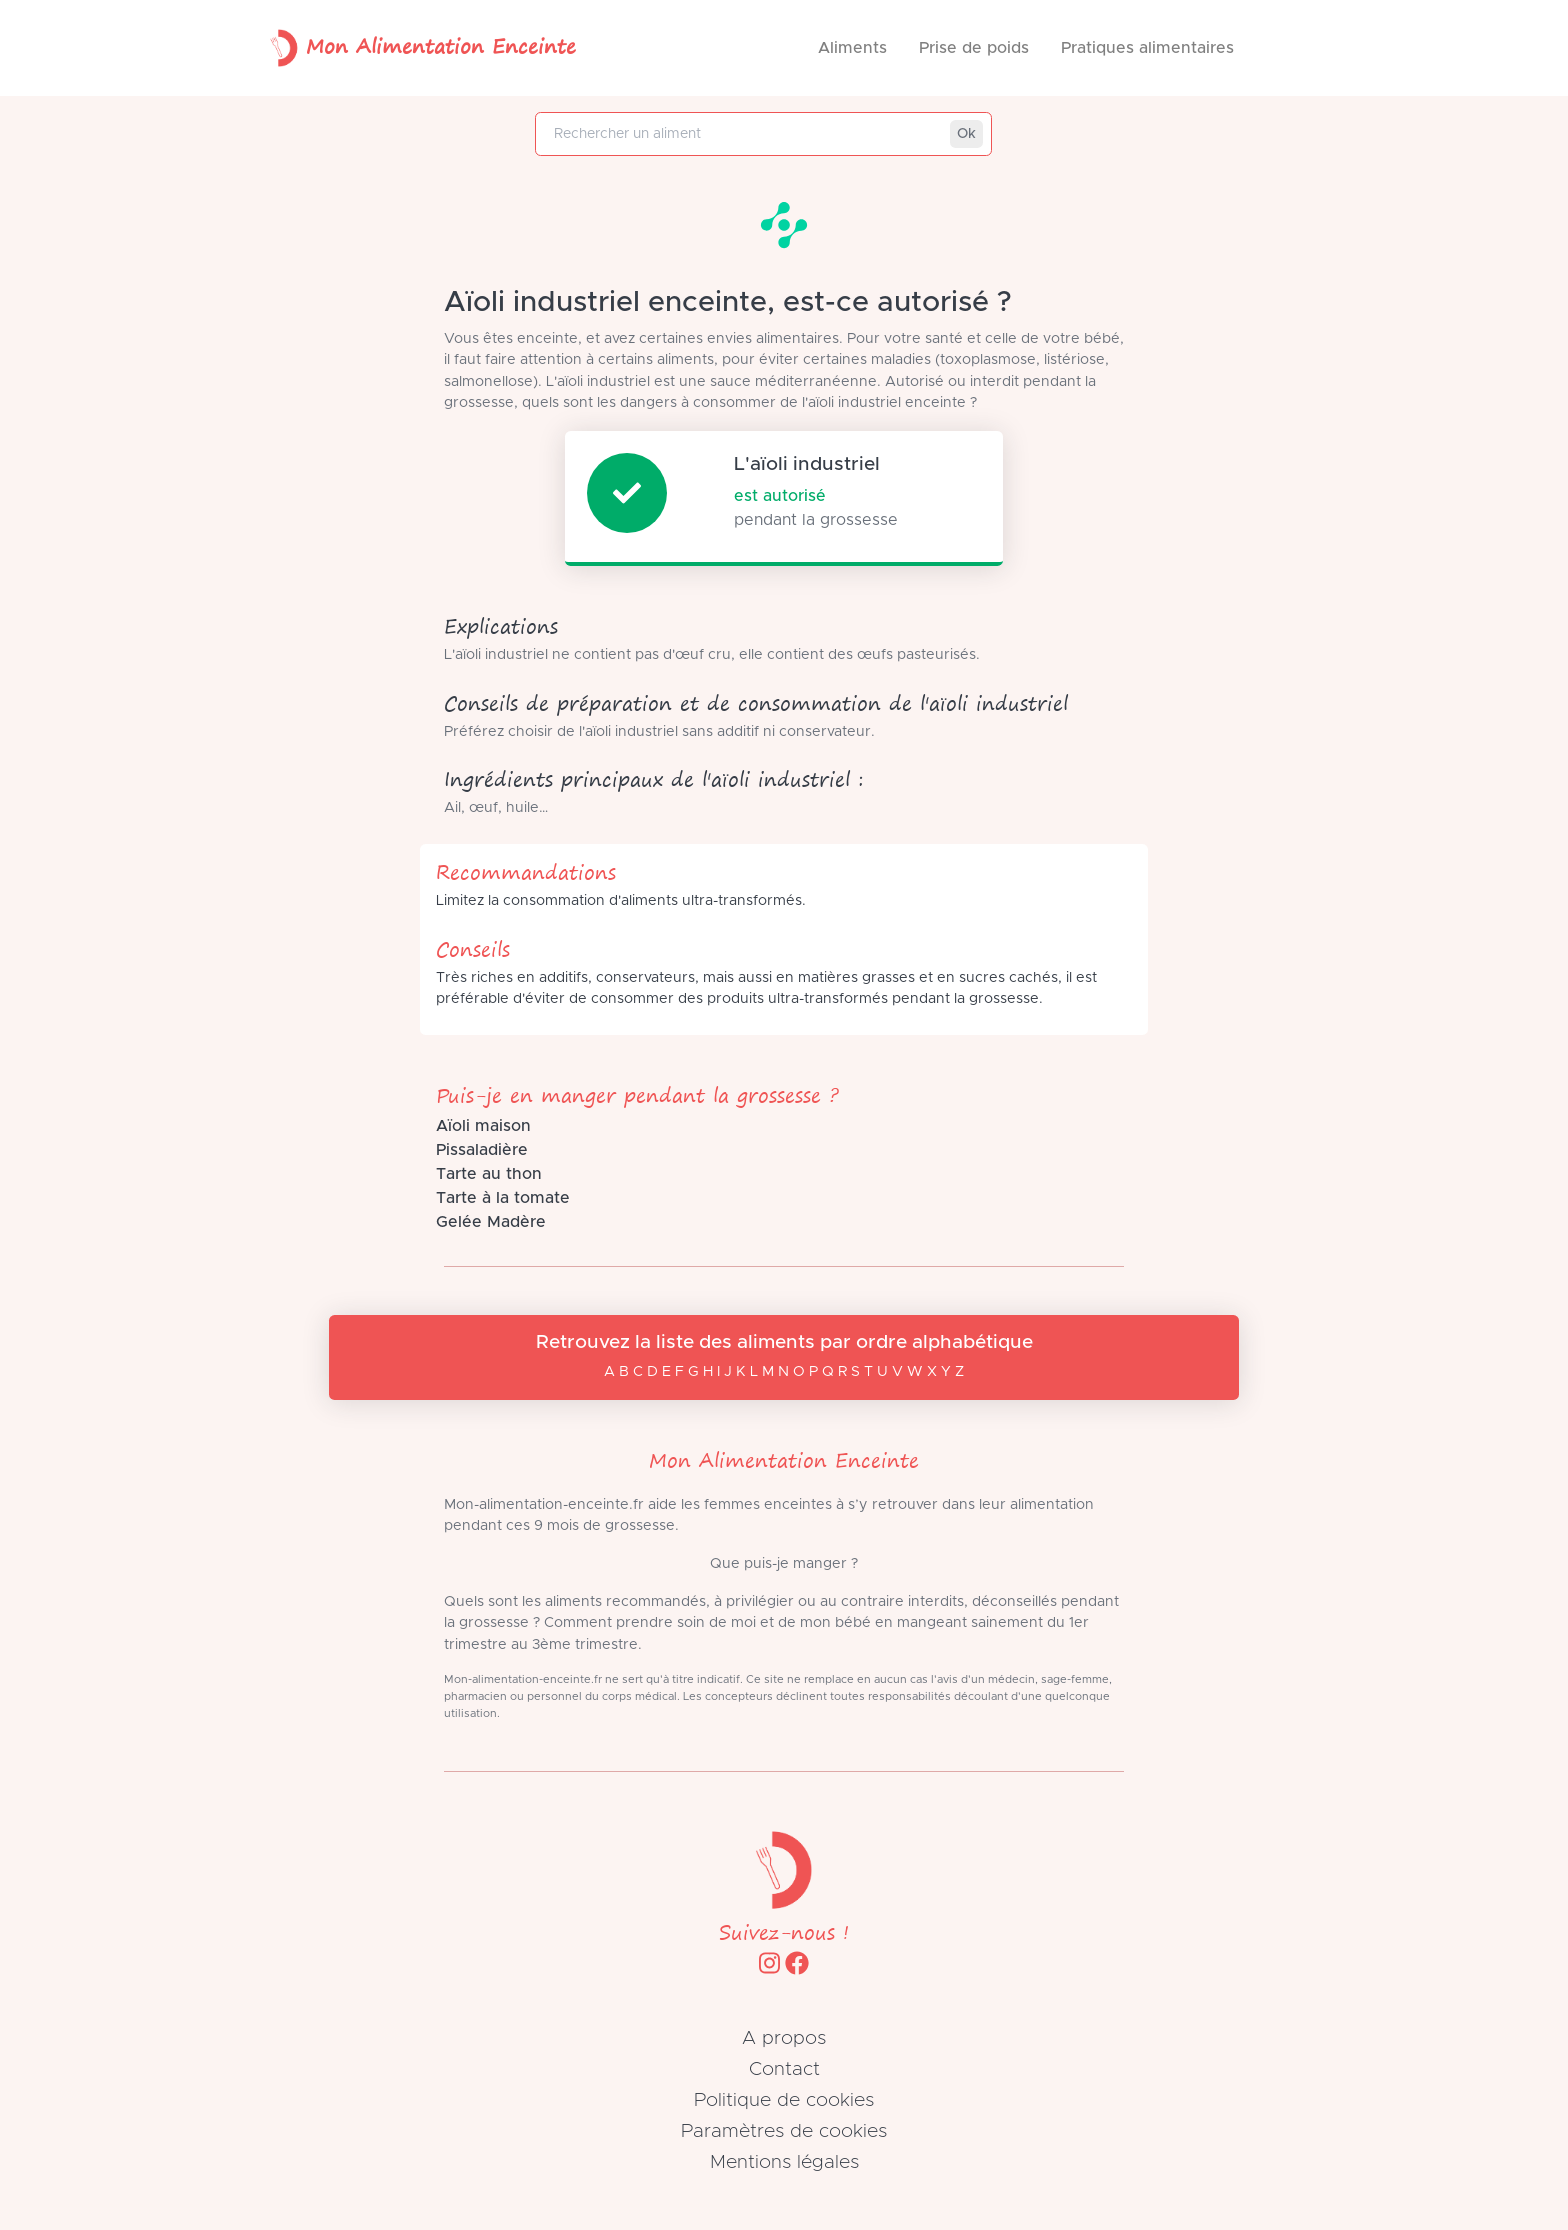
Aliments (852, 48)
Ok (966, 134)
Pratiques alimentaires (1147, 48)
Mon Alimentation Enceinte (419, 48)
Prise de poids (974, 48)
